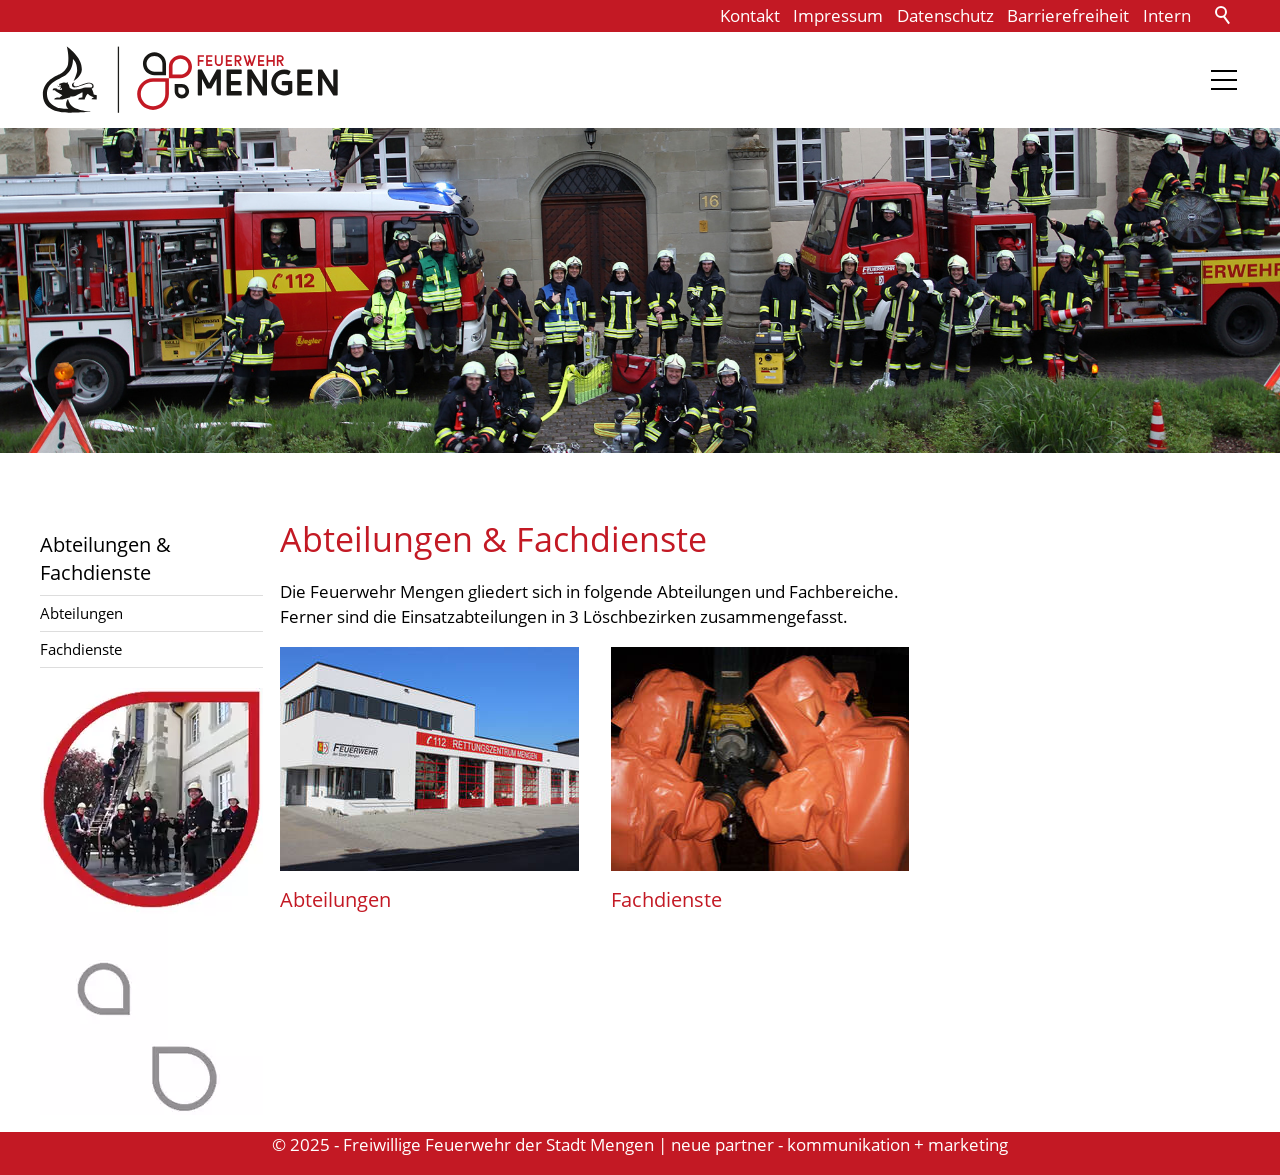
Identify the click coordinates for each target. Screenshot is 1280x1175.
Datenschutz (945, 15)
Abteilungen (81, 613)
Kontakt (750, 15)
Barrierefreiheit (1068, 15)
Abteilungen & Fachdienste (105, 558)
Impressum (838, 15)
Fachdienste (81, 649)
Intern (1167, 15)
